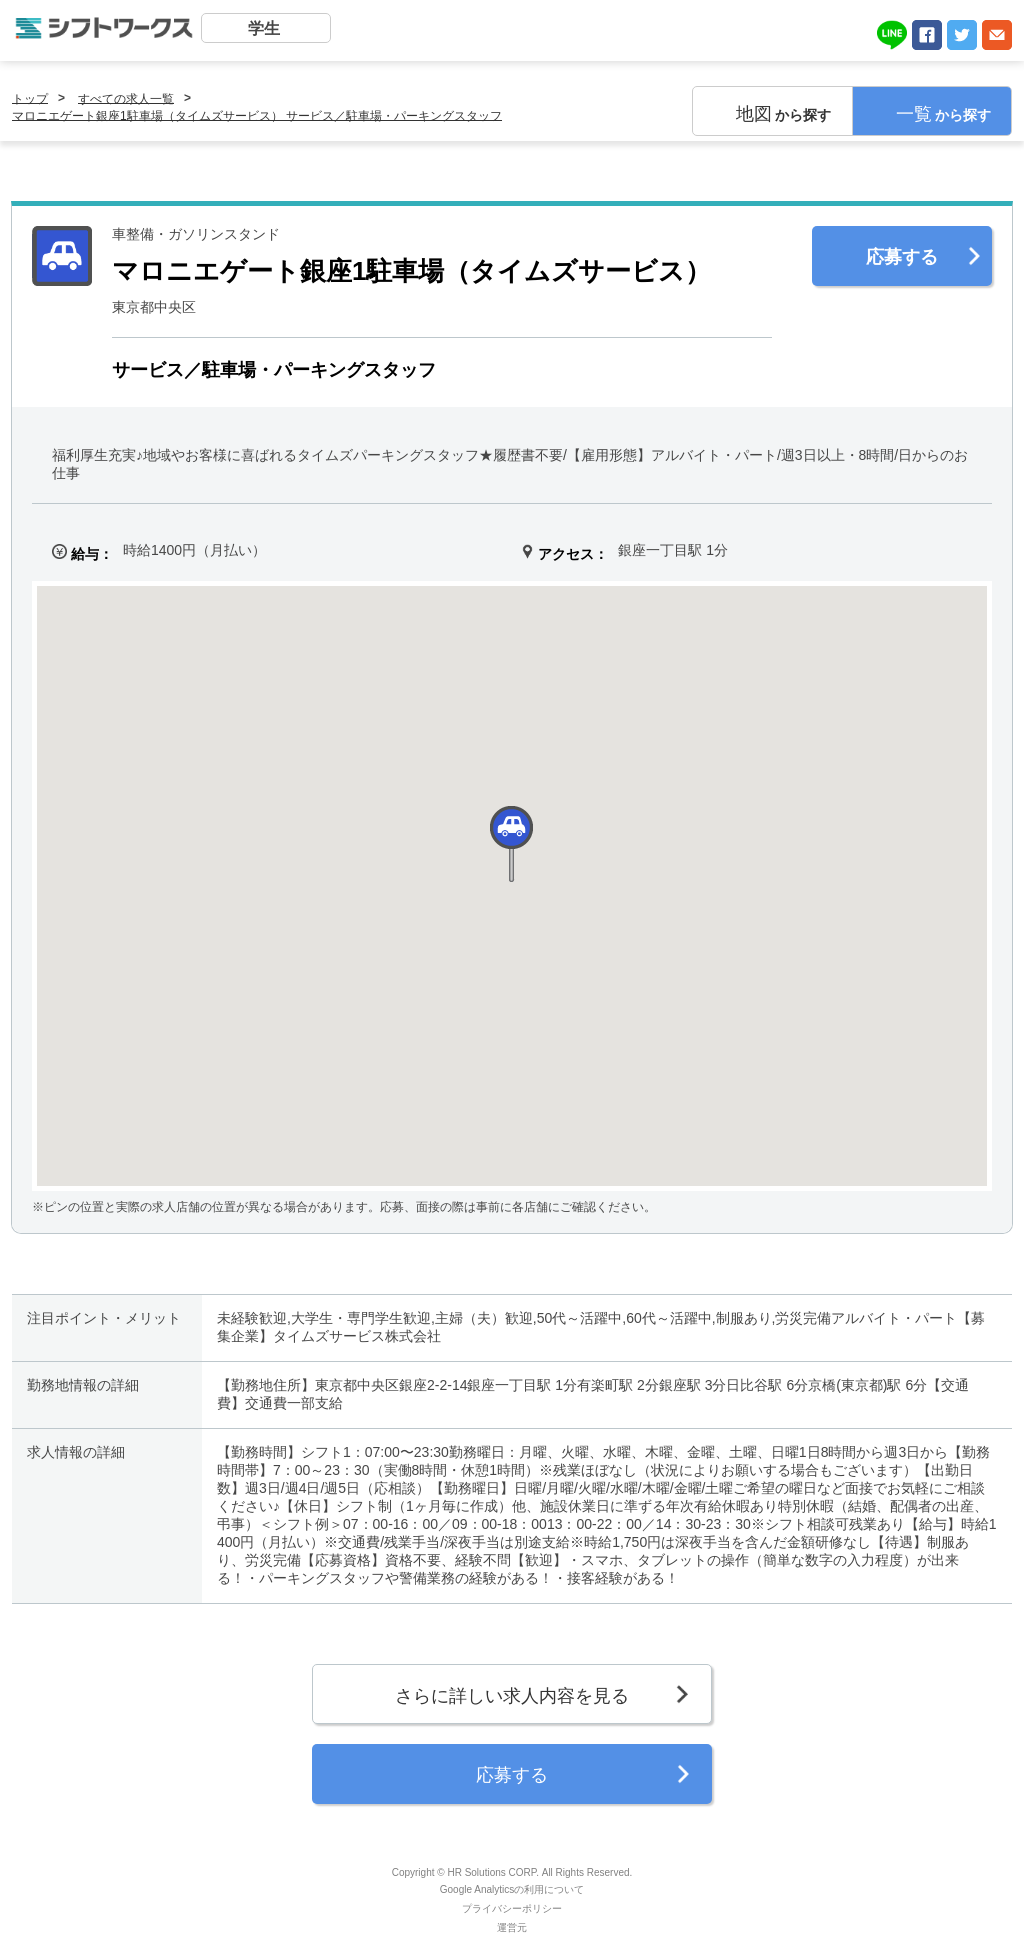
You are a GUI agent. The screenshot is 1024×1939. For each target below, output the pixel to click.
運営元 (512, 1927)
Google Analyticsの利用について (512, 1889)
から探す (783, 114)
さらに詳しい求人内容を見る (512, 1696)
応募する (902, 257)
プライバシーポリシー (512, 1908)
